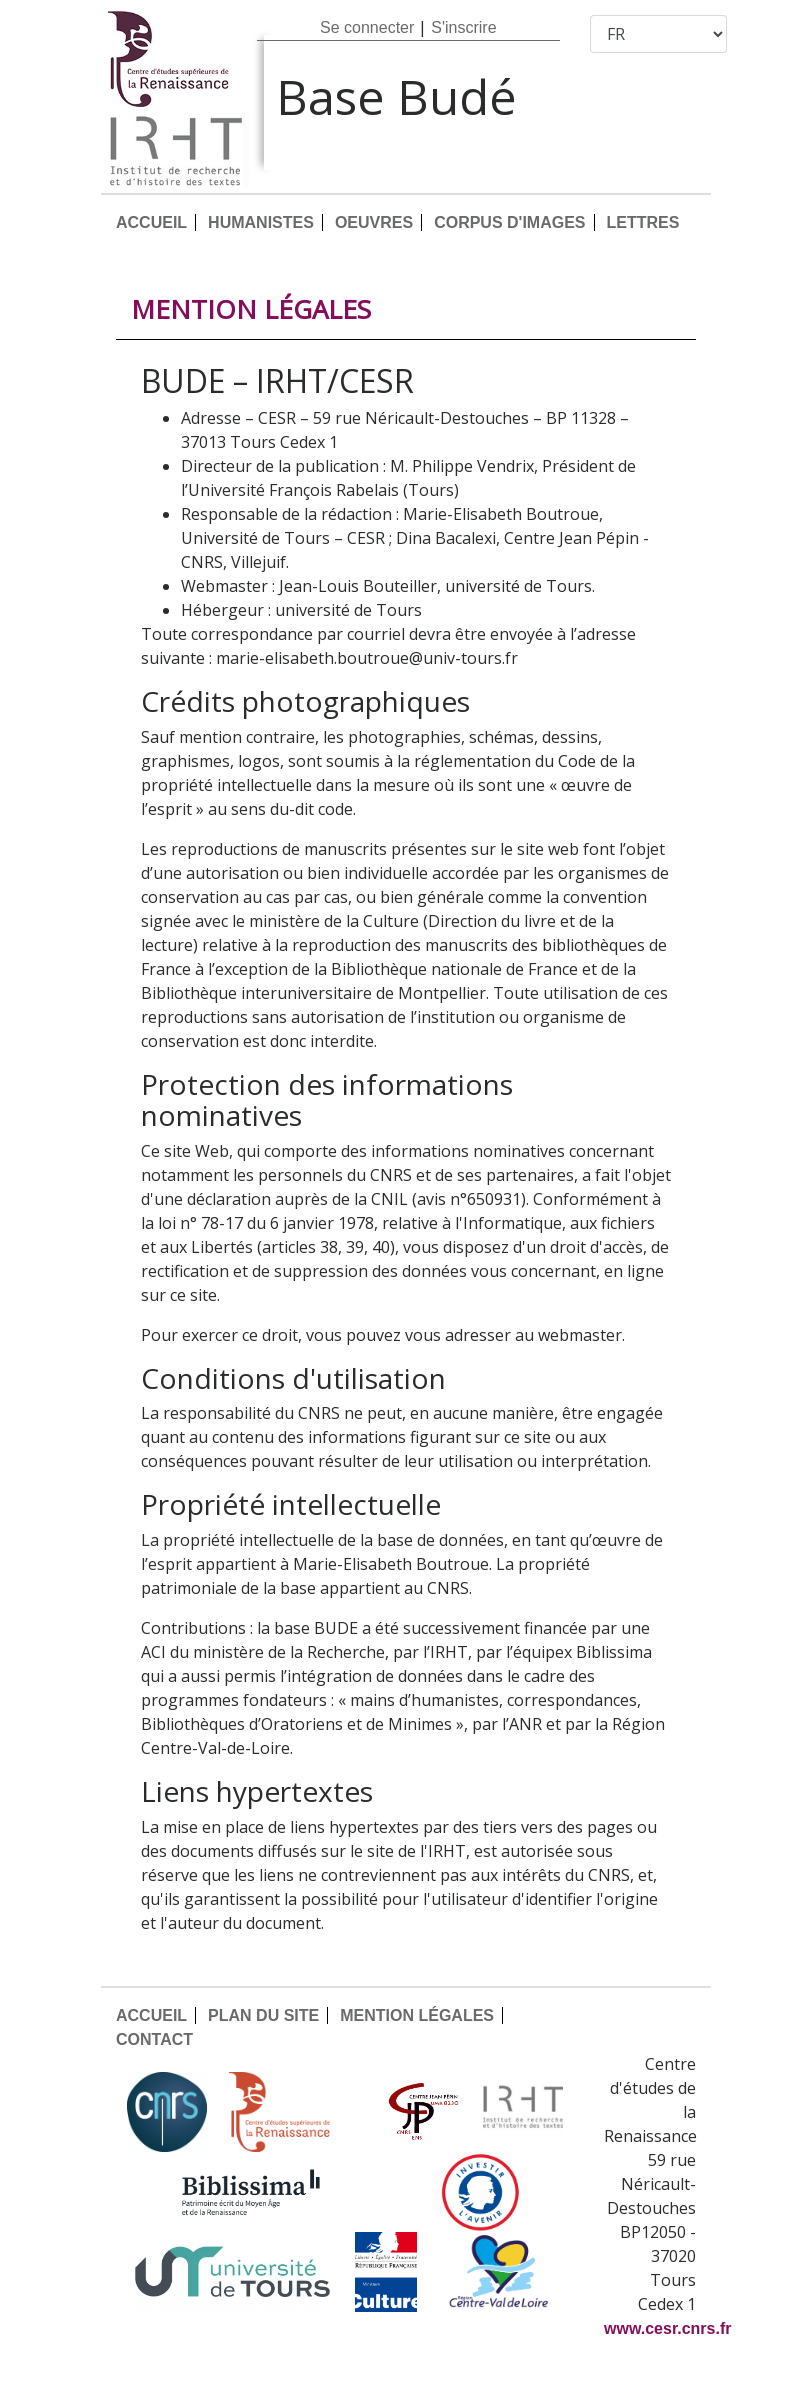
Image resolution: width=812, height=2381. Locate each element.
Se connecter (367, 27)
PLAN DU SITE (263, 2015)
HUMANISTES (261, 222)
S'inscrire (463, 27)
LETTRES (643, 222)
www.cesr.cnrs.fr (667, 2328)
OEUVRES (374, 222)
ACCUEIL (151, 222)
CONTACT (154, 2039)
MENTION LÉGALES (417, 2015)
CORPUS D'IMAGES (509, 222)
